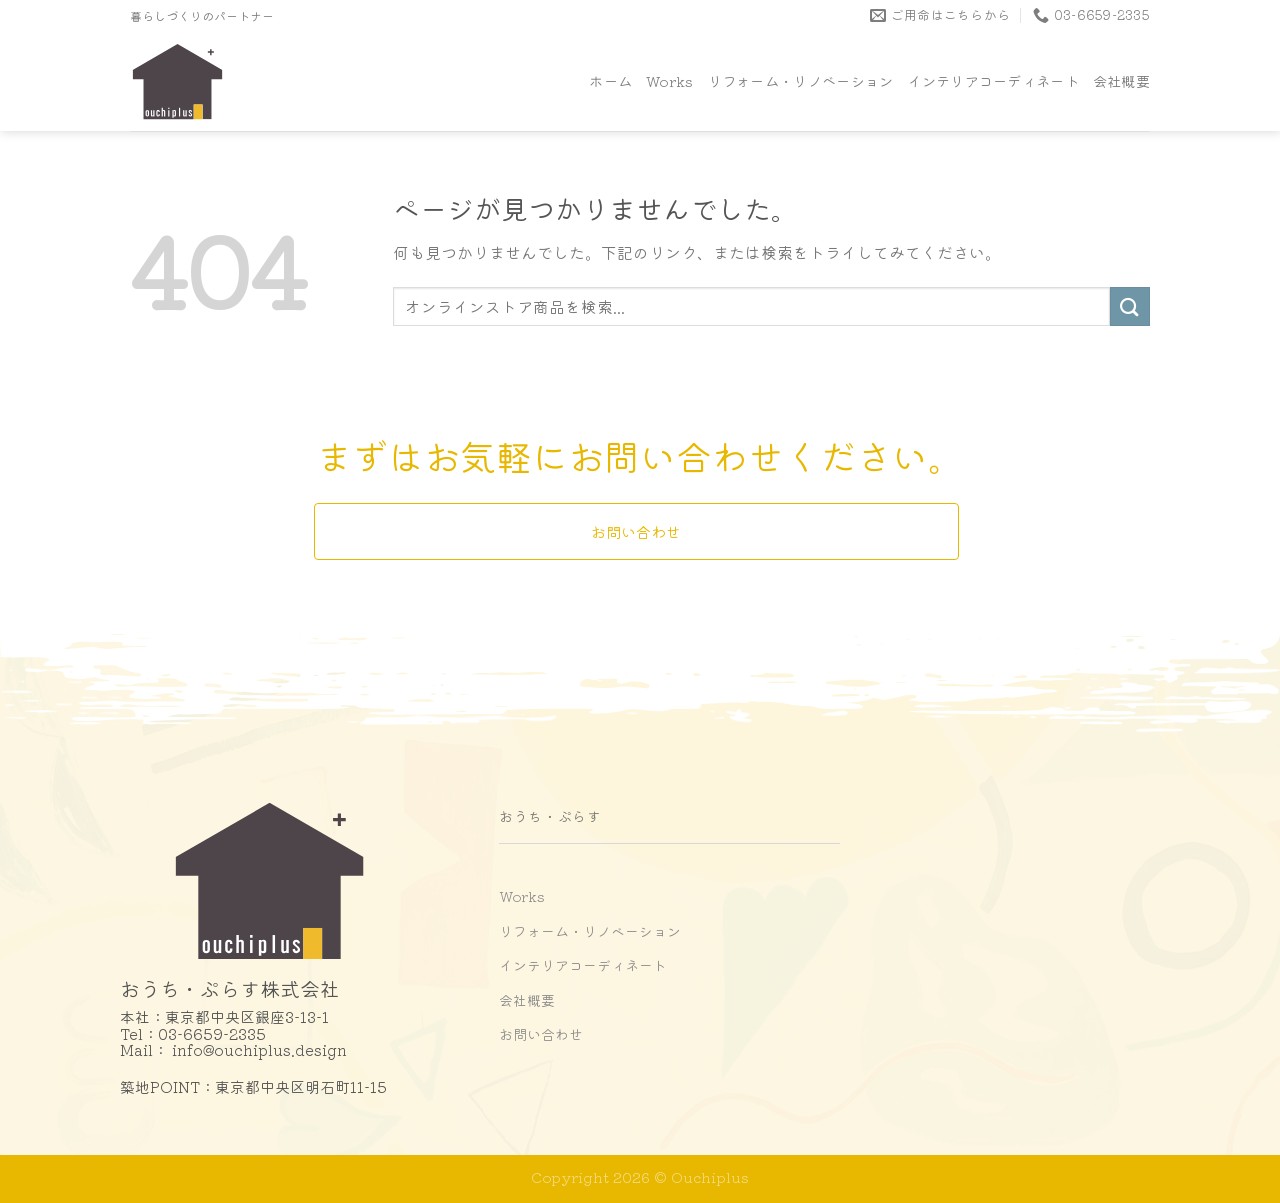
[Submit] (1130, 306)
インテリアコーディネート (992, 80)
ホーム (610, 80)
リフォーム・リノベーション (801, 80)
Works (669, 80)
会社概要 (1121, 80)
